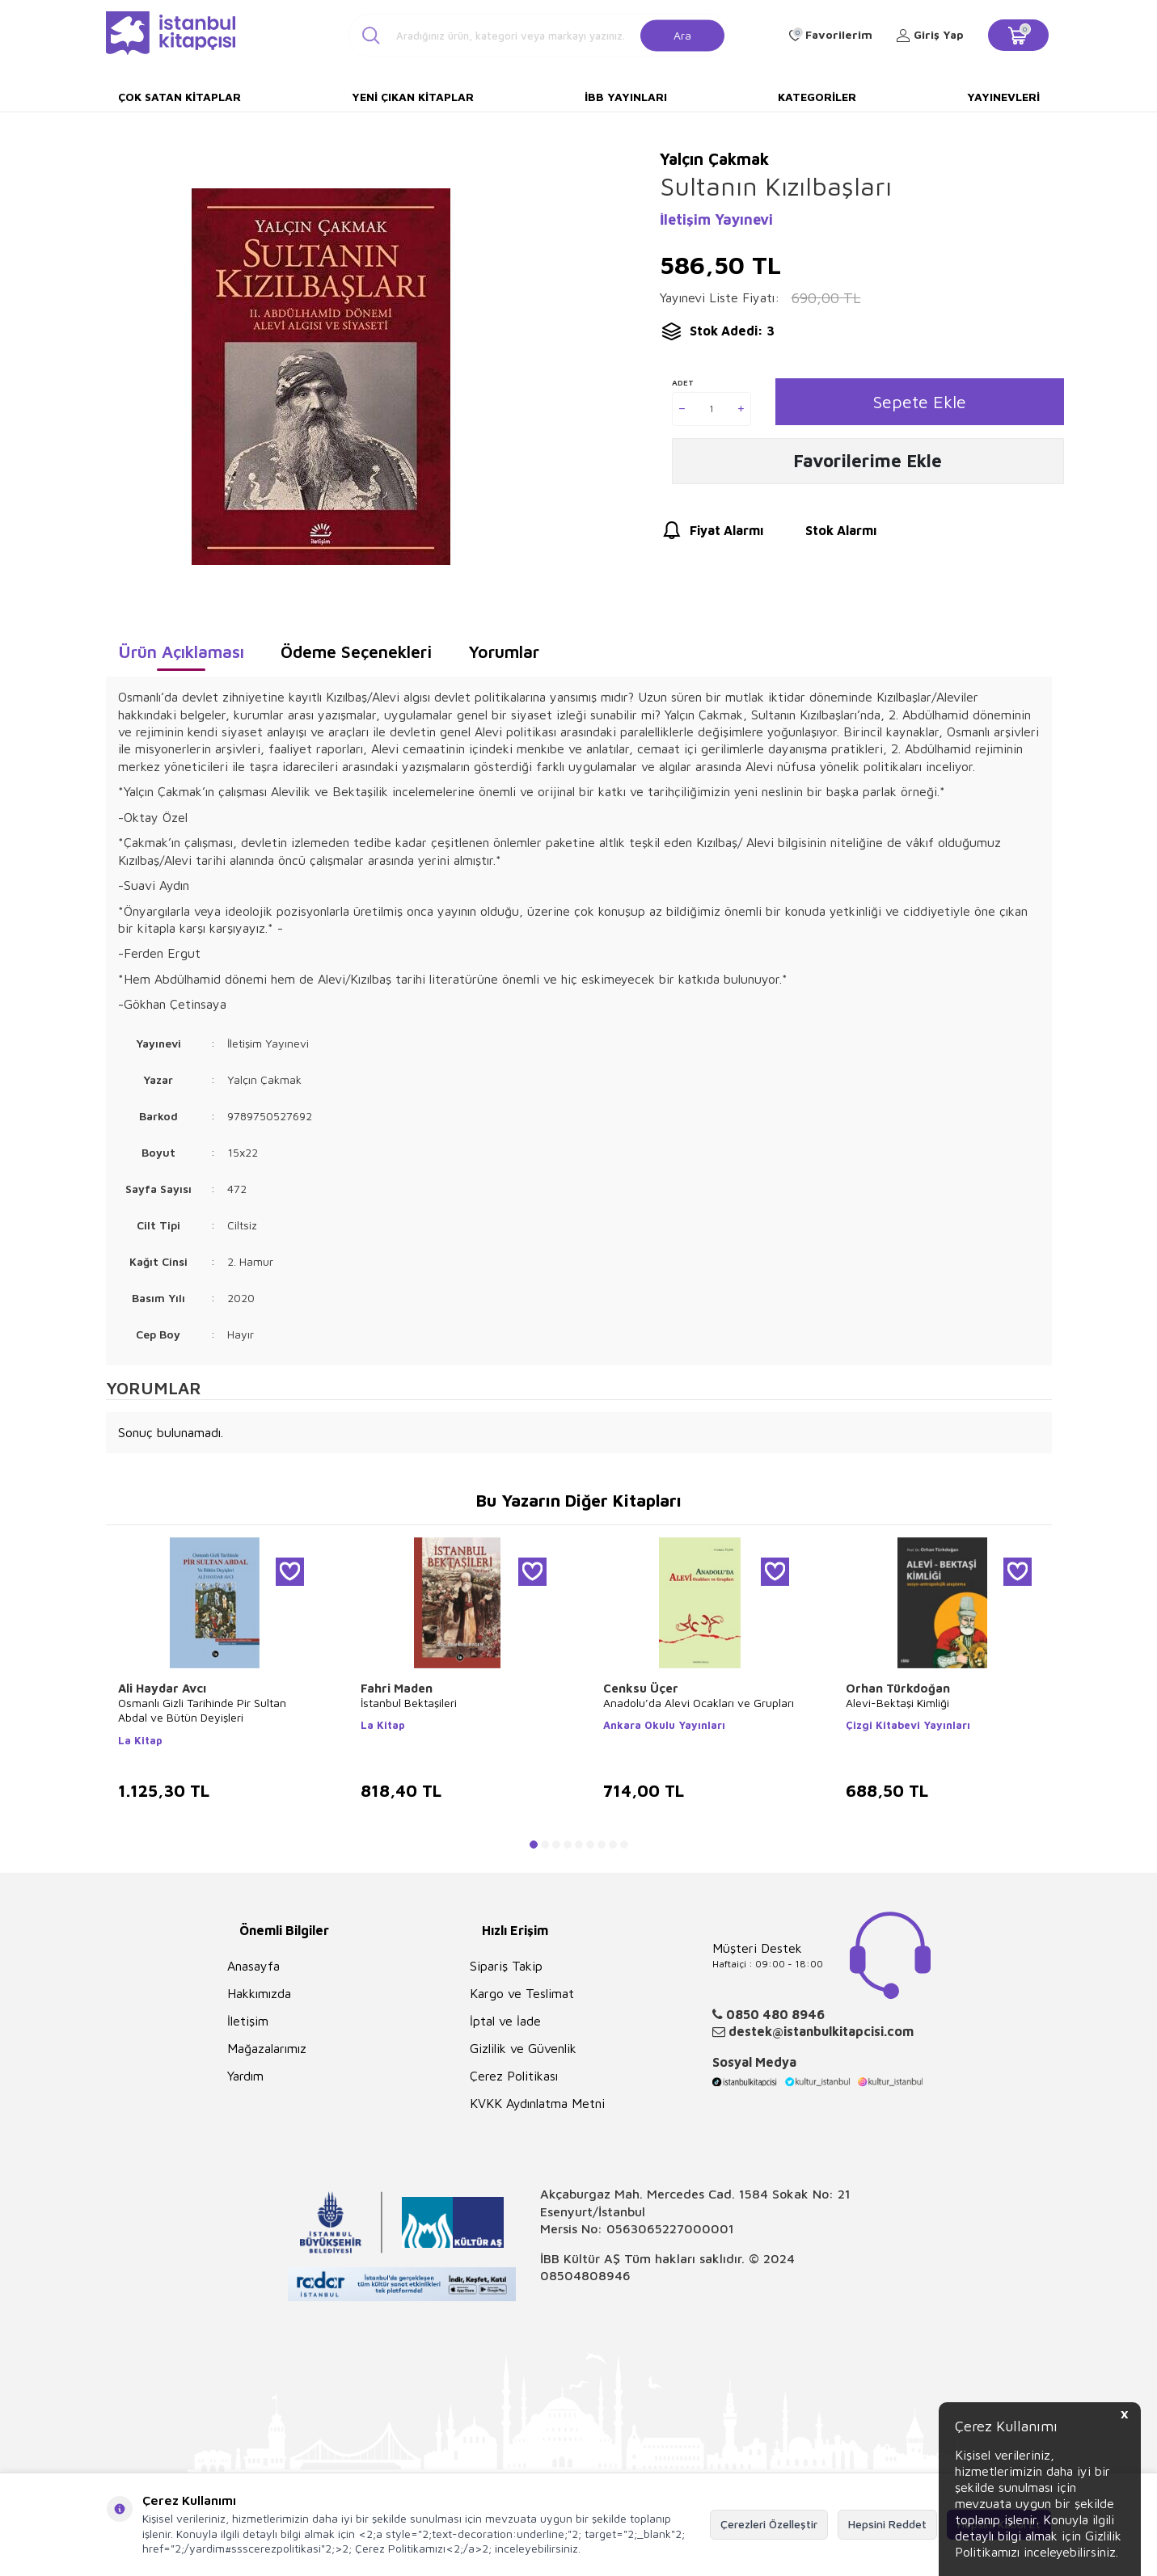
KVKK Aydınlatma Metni (537, 2103)
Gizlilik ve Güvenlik (523, 2048)
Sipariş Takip (506, 1965)
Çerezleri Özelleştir (768, 2524)
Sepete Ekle (920, 401)
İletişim (247, 2020)
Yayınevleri (1003, 96)
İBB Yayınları (626, 96)
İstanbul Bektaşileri (409, 1703)
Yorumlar (503, 651)
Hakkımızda (259, 1993)
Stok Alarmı (825, 533)
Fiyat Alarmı (711, 533)
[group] (321, 376)
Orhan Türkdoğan (898, 1688)
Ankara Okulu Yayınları (664, 1724)
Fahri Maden (397, 1688)
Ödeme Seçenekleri (356, 651)
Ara (682, 34)
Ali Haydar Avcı (162, 1688)
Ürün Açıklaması (181, 651)
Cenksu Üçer (640, 1688)
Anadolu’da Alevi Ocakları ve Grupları (698, 1703)
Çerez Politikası (514, 2075)
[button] (534, 1844)
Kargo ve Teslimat (522, 1993)
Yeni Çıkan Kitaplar (413, 96)
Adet (683, 382)
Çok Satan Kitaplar (179, 96)
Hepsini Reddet (887, 2524)
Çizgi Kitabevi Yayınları (908, 1724)
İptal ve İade (505, 2020)
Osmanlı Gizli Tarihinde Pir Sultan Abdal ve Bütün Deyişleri (202, 1710)
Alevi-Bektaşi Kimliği (897, 1703)
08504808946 (585, 2275)
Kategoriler (817, 96)
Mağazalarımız (266, 2048)
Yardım (245, 2075)
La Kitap (140, 1740)
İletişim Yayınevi (716, 219)
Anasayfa (253, 1965)
